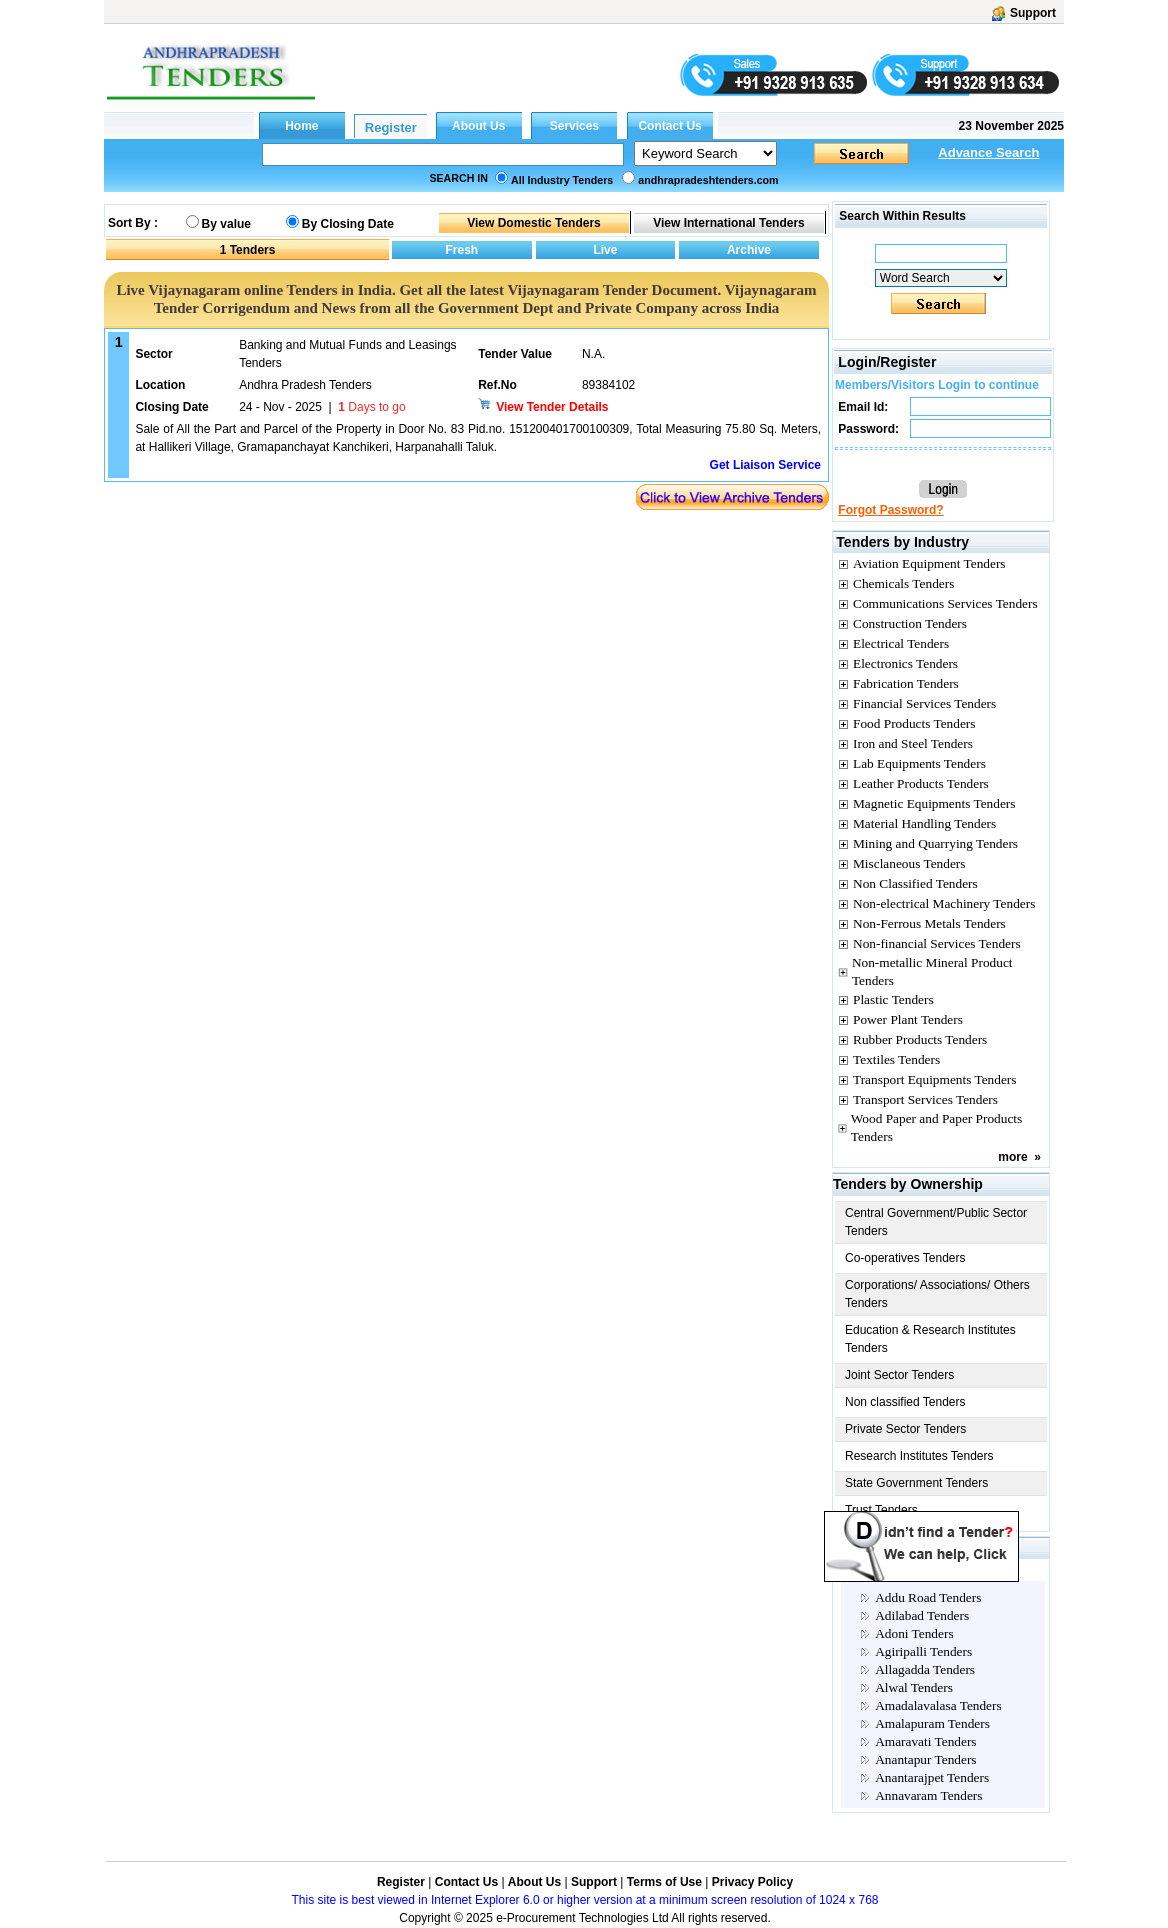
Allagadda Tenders (925, 1669)
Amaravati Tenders (925, 1741)
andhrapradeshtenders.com (708, 180)
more (1012, 1157)
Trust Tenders (881, 1510)
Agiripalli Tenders (923, 1651)
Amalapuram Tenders (932, 1723)
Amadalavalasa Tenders (938, 1705)
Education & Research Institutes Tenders (930, 1339)
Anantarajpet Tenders (932, 1777)
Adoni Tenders (914, 1633)
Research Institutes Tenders (919, 1456)
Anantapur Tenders (925, 1759)
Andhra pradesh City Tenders (935, 1571)
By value (226, 224)
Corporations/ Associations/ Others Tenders (937, 1294)
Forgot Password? (890, 510)
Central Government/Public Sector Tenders (936, 1222)
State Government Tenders (916, 1483)
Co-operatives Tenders (905, 1258)
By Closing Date (348, 224)
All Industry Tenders (562, 180)
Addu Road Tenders (928, 1597)
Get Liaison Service (765, 465)
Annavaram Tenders (928, 1795)
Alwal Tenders (914, 1687)
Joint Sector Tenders (899, 1375)
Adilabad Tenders (922, 1615)
